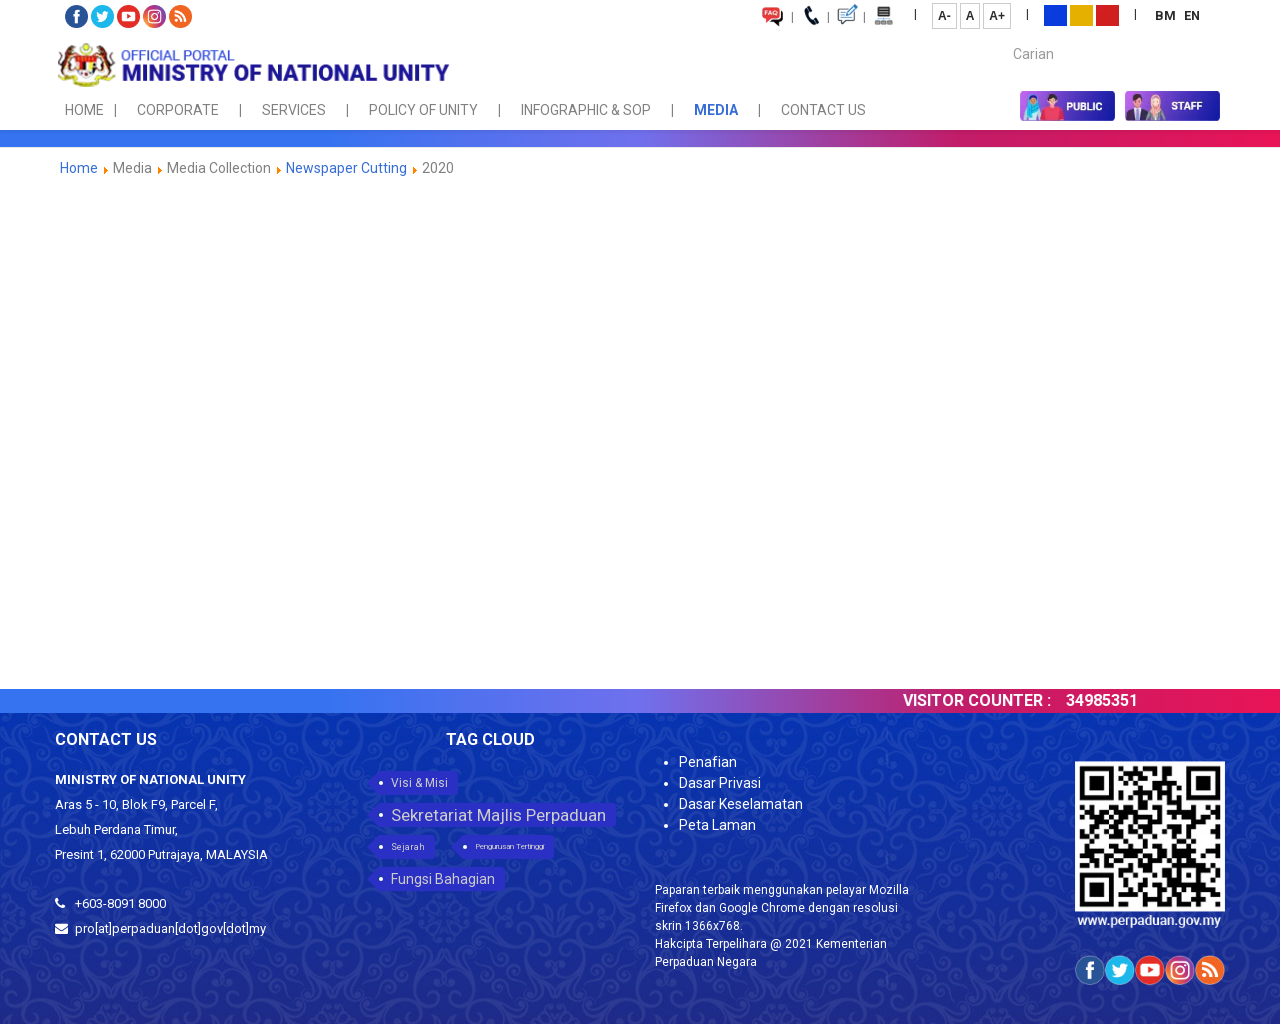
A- (944, 16)
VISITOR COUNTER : (988, 700)
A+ (997, 16)
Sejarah (408, 847)
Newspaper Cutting (346, 168)
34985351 (1113, 700)
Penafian (708, 762)
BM (1167, 15)
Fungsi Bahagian (443, 879)
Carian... (1003, 36)
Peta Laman (717, 825)
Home (79, 168)
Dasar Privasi (720, 783)
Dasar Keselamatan (741, 804)
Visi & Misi (419, 783)
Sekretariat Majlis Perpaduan (498, 815)
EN (1192, 15)
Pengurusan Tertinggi (509, 846)
